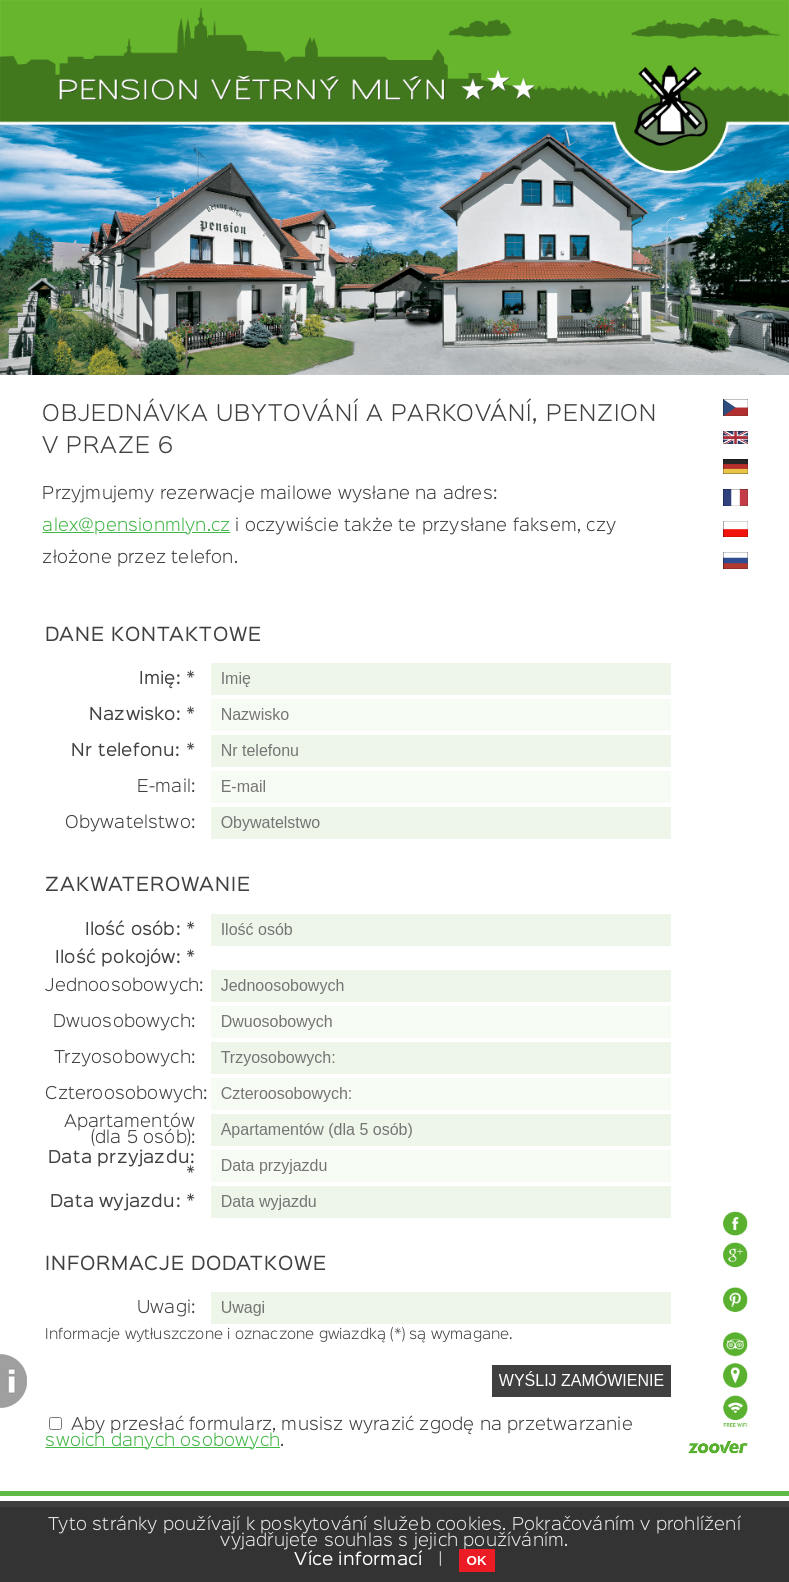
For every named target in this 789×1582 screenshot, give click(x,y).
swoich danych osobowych (162, 1441)
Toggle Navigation (754, 55)
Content (13, 1381)
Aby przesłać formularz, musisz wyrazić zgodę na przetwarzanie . (338, 1433)
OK (477, 1560)
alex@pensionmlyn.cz (136, 526)
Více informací (358, 1560)
